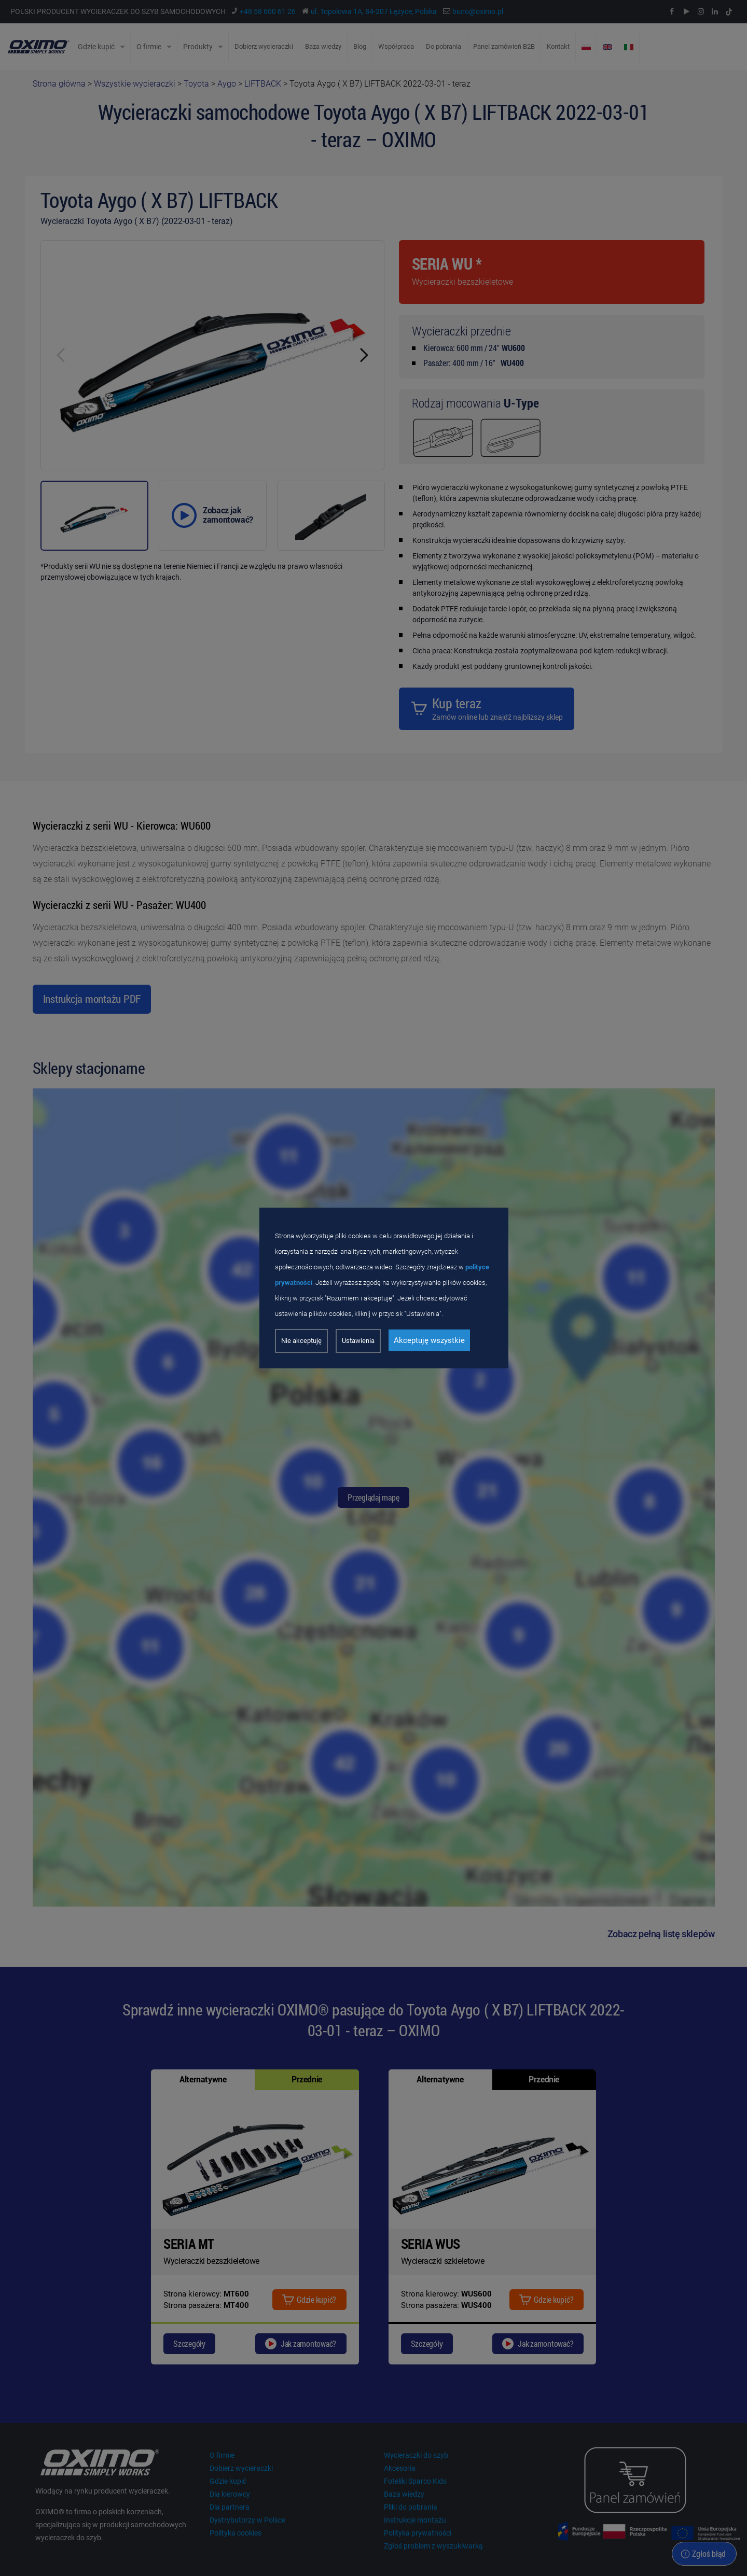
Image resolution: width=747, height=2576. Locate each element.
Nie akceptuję (301, 1341)
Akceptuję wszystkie (429, 1340)
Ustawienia (358, 1341)
